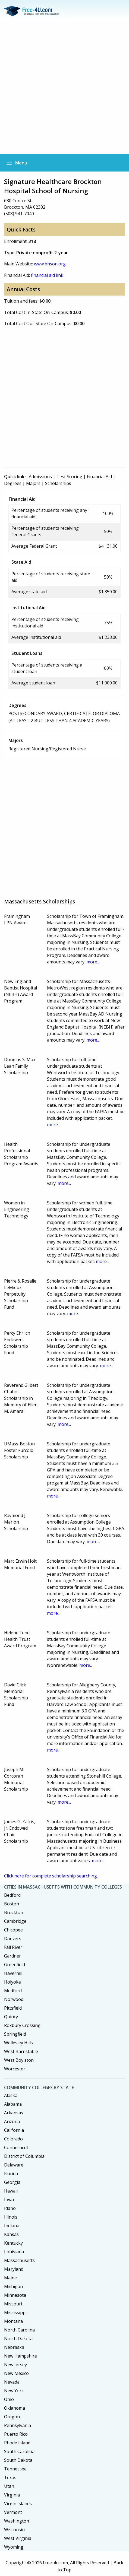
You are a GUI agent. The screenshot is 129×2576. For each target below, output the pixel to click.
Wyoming (13, 2547)
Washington (16, 2521)
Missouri (13, 2304)
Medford (13, 1991)
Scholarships (58, 483)
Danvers (12, 1938)
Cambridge (15, 1921)
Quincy (11, 2017)
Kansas (11, 2234)
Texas (10, 2477)
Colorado (13, 2139)
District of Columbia (24, 2156)
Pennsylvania (17, 2425)
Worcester (14, 2069)
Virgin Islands (18, 2504)
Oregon (12, 2417)
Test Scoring (69, 477)
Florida (11, 2174)
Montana (13, 2321)
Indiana (11, 2226)
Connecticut (16, 2147)
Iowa (9, 2200)
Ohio (9, 2399)
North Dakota (18, 2339)
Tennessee (15, 2469)
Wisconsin (14, 2530)
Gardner (12, 1956)
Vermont (13, 2512)
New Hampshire (20, 2356)
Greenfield (14, 1965)
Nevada (12, 2382)
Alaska (10, 2095)
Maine (10, 2278)
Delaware (13, 2165)
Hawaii (11, 2191)
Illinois (10, 2217)
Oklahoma (14, 2408)
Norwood (13, 1999)
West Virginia (17, 2538)
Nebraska (14, 2347)
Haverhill (13, 1973)
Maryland (13, 2269)
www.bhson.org (50, 264)
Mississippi (15, 2312)
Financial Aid (99, 477)
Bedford (12, 1895)
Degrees (12, 483)
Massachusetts (19, 2260)
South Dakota (18, 2460)
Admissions (40, 477)
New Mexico (16, 2373)
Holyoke (12, 1982)
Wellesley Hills (18, 2043)
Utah (9, 2486)
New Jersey (15, 2365)
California (14, 2130)
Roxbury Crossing (22, 2025)
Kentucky (13, 2243)
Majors (33, 483)
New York (14, 2391)
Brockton (13, 1912)
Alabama (13, 2104)
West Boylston (19, 2060)
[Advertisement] (64, 86)
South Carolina (19, 2451)
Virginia (12, 2495)
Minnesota (15, 2295)
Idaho (10, 2208)
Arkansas (13, 2113)
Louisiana (14, 2252)
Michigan (13, 2286)
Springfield (15, 2034)
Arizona (12, 2121)
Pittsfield (13, 2008)
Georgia (12, 2182)
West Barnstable (21, 2051)
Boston (11, 1904)
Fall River (13, 1947)
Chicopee (13, 1930)
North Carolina (19, 2330)
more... (93, 962)
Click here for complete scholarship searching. (51, 1876)
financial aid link (47, 275)
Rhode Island (17, 2443)
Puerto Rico (16, 2434)
